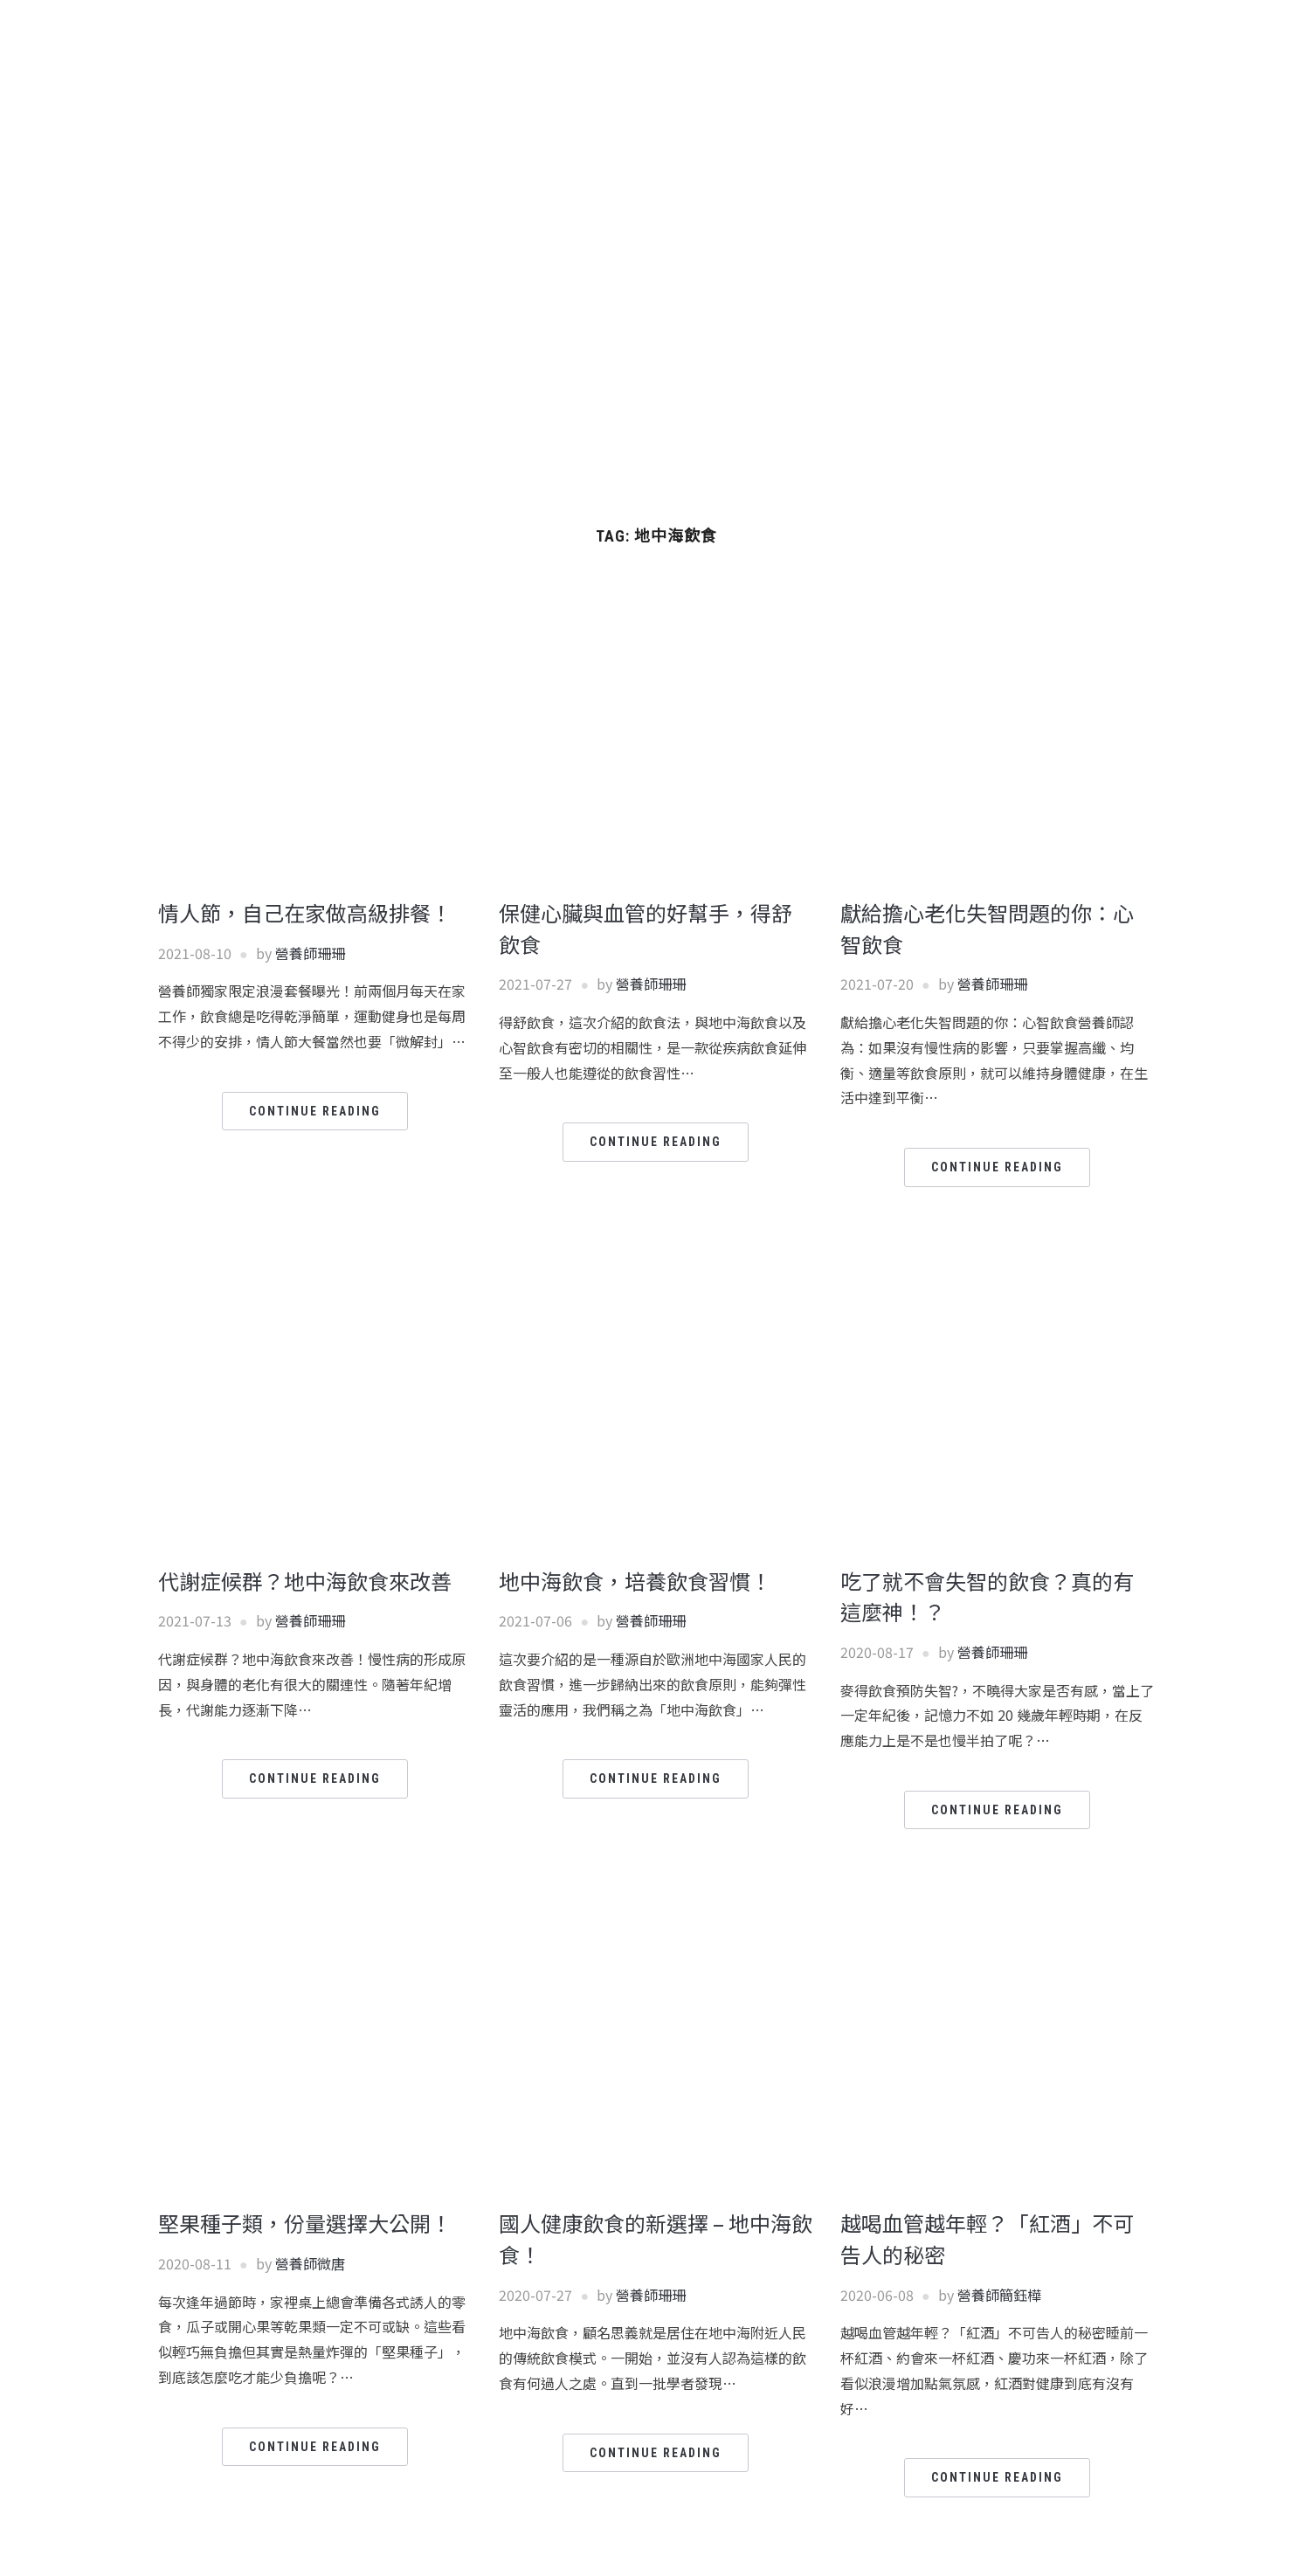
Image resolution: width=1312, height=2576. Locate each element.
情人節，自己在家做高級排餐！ (305, 912)
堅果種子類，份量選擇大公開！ (305, 2222)
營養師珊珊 (310, 953)
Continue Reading (315, 1111)
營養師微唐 (310, 2263)
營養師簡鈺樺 (999, 2294)
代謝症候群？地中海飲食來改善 (305, 1580)
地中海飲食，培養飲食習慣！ (635, 1580)
